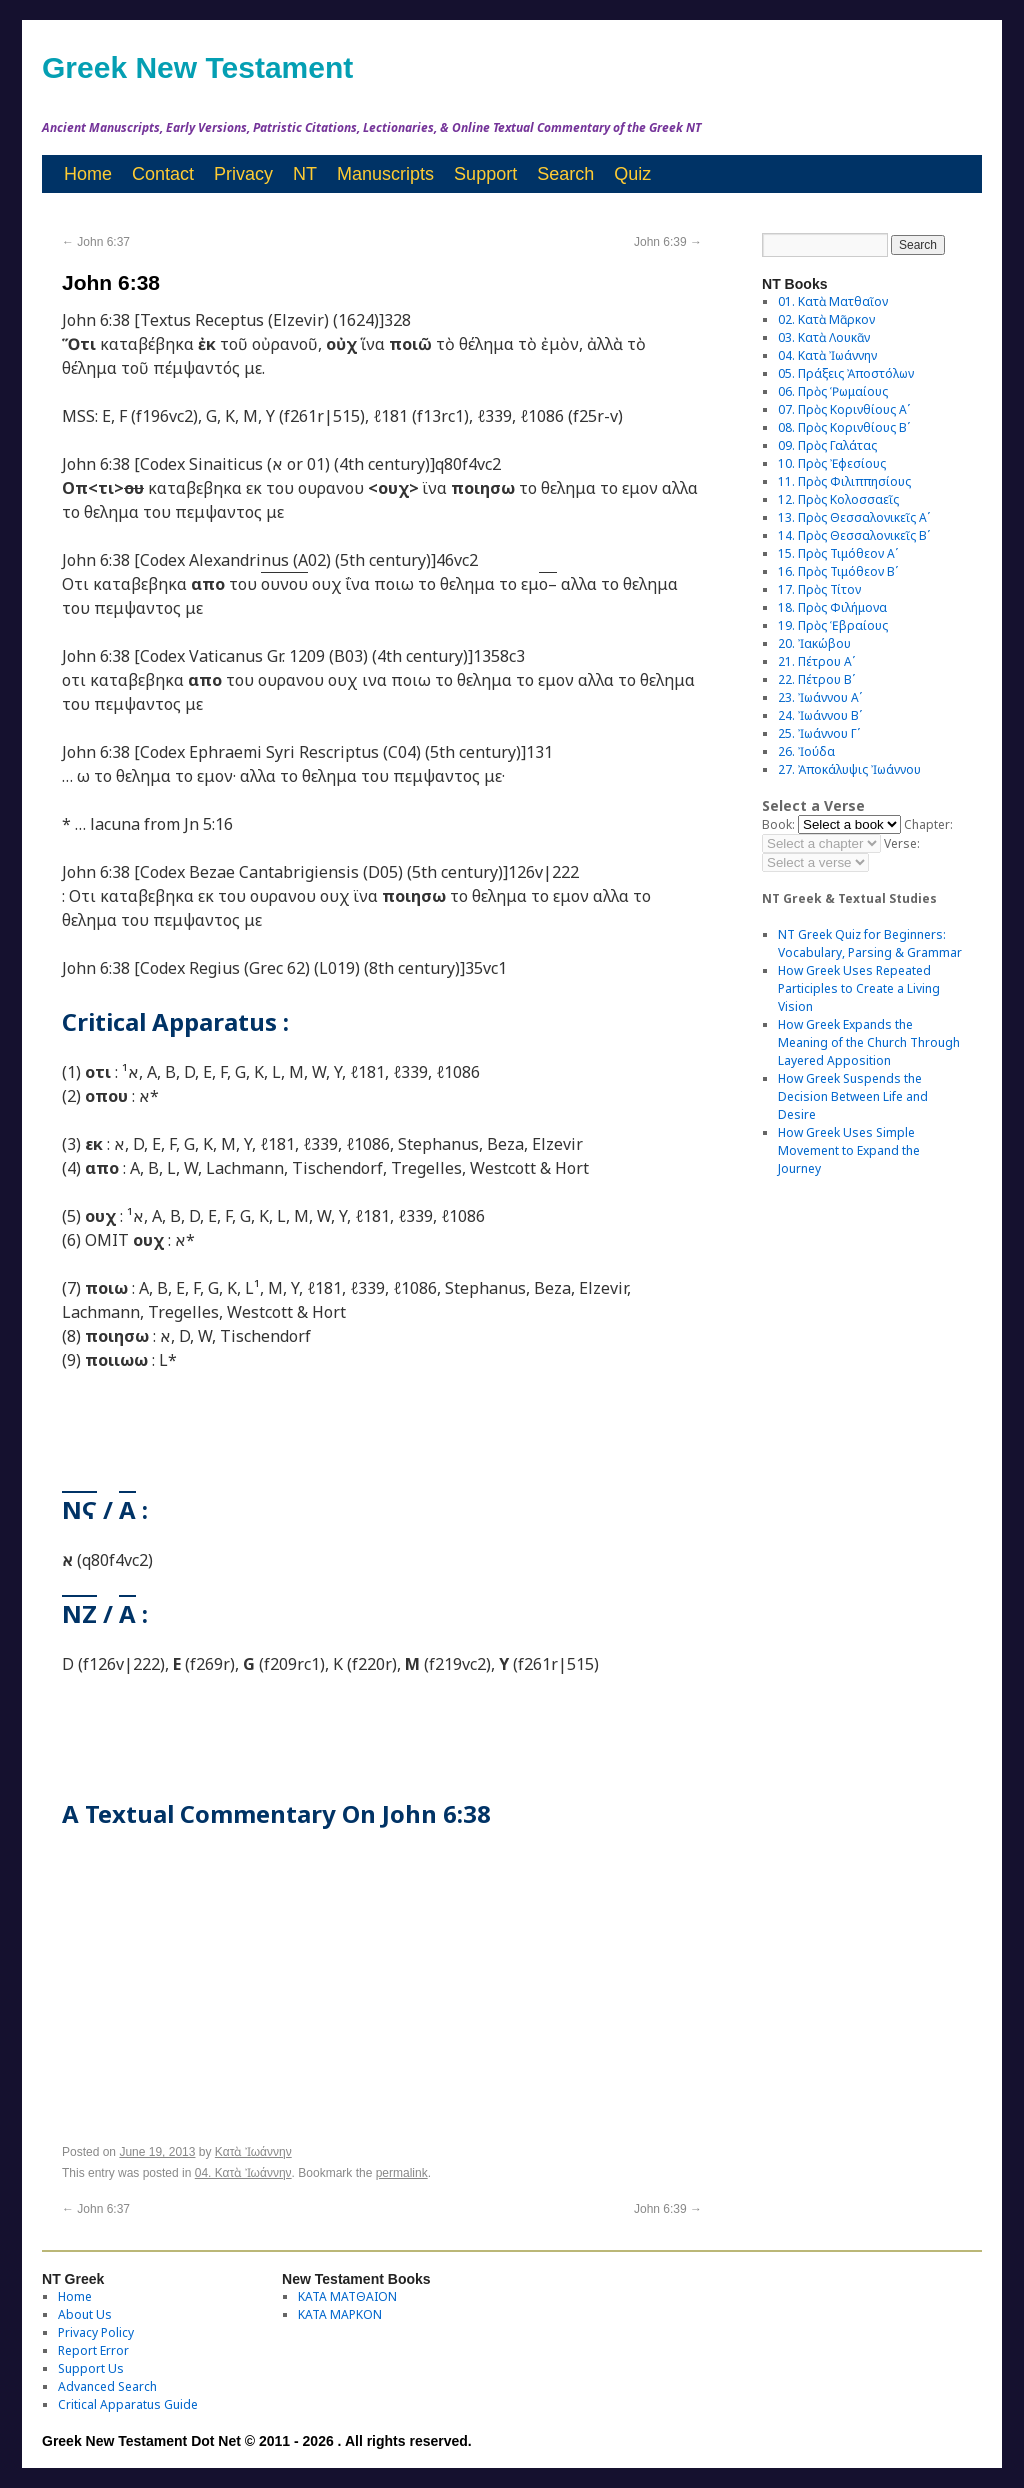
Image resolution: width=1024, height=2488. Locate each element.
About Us (85, 2314)
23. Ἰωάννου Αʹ (820, 697)
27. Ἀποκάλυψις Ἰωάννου (849, 769)
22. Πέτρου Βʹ (816, 679)
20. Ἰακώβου (814, 643)
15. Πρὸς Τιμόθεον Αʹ (838, 553)
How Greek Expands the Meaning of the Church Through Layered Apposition (869, 1042)
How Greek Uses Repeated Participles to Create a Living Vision (859, 988)
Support (485, 174)
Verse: (902, 843)
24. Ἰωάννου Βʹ (820, 715)
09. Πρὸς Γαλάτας (827, 445)
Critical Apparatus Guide (128, 2404)
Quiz (632, 174)
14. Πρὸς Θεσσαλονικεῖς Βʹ (854, 535)
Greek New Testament (197, 67)
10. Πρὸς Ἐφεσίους (832, 463)
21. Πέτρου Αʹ (816, 661)
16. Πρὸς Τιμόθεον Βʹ (838, 571)
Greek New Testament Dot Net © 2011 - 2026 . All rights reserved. (257, 2441)
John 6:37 (96, 242)
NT (305, 174)
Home (88, 174)
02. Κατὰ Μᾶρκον (826, 319)
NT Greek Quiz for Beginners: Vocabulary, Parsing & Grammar (870, 943)
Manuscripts (385, 174)
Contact (163, 174)
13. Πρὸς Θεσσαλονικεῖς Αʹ (854, 517)
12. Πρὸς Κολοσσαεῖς (838, 499)
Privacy (243, 174)
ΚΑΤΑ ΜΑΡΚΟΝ (340, 2314)
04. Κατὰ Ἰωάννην (243, 2173)
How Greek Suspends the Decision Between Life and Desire (853, 1096)
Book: (778, 824)
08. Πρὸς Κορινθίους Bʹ (844, 427)
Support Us (91, 2368)
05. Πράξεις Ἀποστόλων (846, 373)
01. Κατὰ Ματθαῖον (833, 301)
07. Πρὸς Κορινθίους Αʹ (844, 409)
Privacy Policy (96, 2332)
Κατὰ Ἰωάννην (253, 2152)
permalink (402, 2173)
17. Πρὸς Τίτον (819, 589)
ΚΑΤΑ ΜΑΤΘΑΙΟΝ (347, 2296)
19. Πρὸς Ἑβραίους (833, 625)
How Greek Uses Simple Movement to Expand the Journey (849, 1150)
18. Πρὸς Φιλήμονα (832, 607)
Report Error (93, 2350)
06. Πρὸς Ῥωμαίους (833, 391)
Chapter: (928, 824)
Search (565, 174)
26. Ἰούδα (806, 751)
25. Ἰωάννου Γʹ (819, 733)
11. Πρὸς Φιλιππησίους (844, 481)
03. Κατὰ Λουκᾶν (824, 337)
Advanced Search (107, 2386)
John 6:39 (668, 242)
